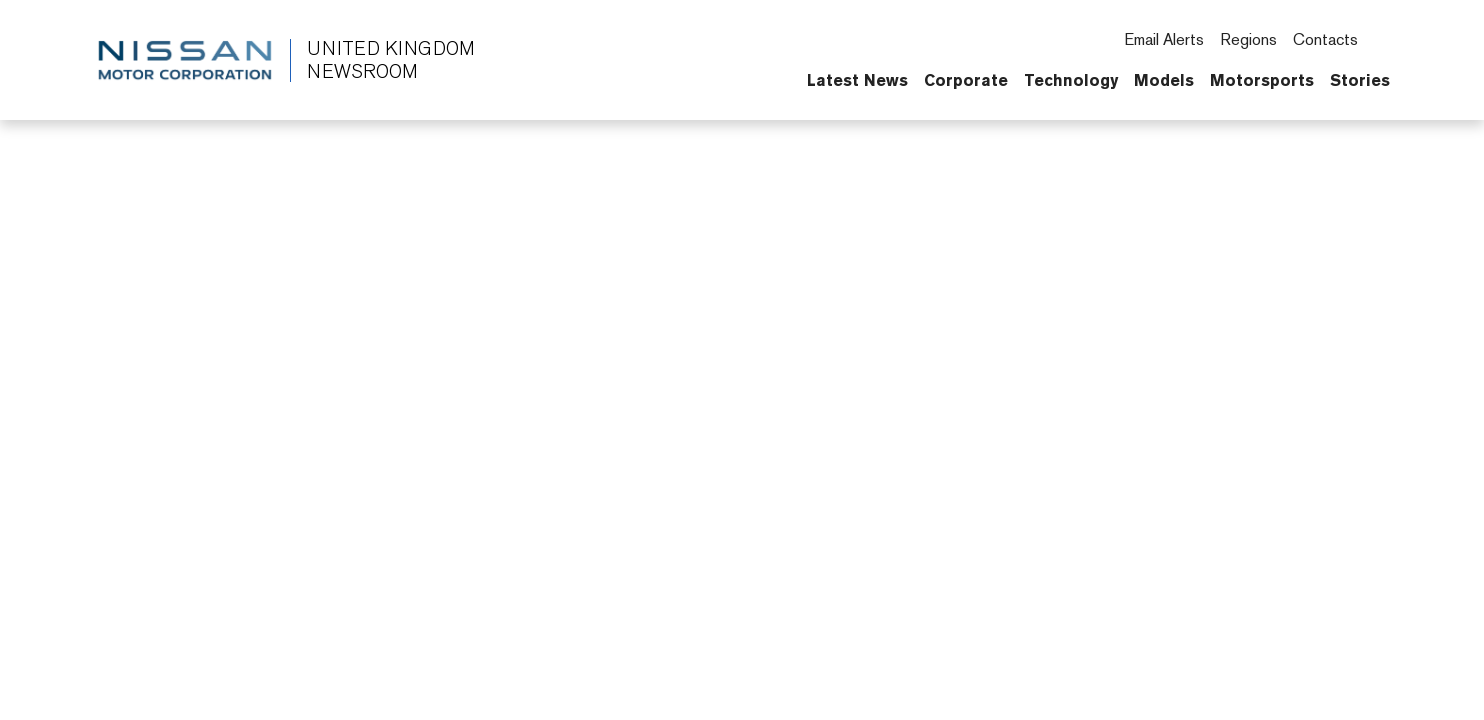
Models (1164, 80)
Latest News (857, 80)
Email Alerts (1164, 39)
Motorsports (1262, 80)
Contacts (1325, 39)
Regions (1248, 39)
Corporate (966, 80)
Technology (1071, 80)
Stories (1360, 80)
